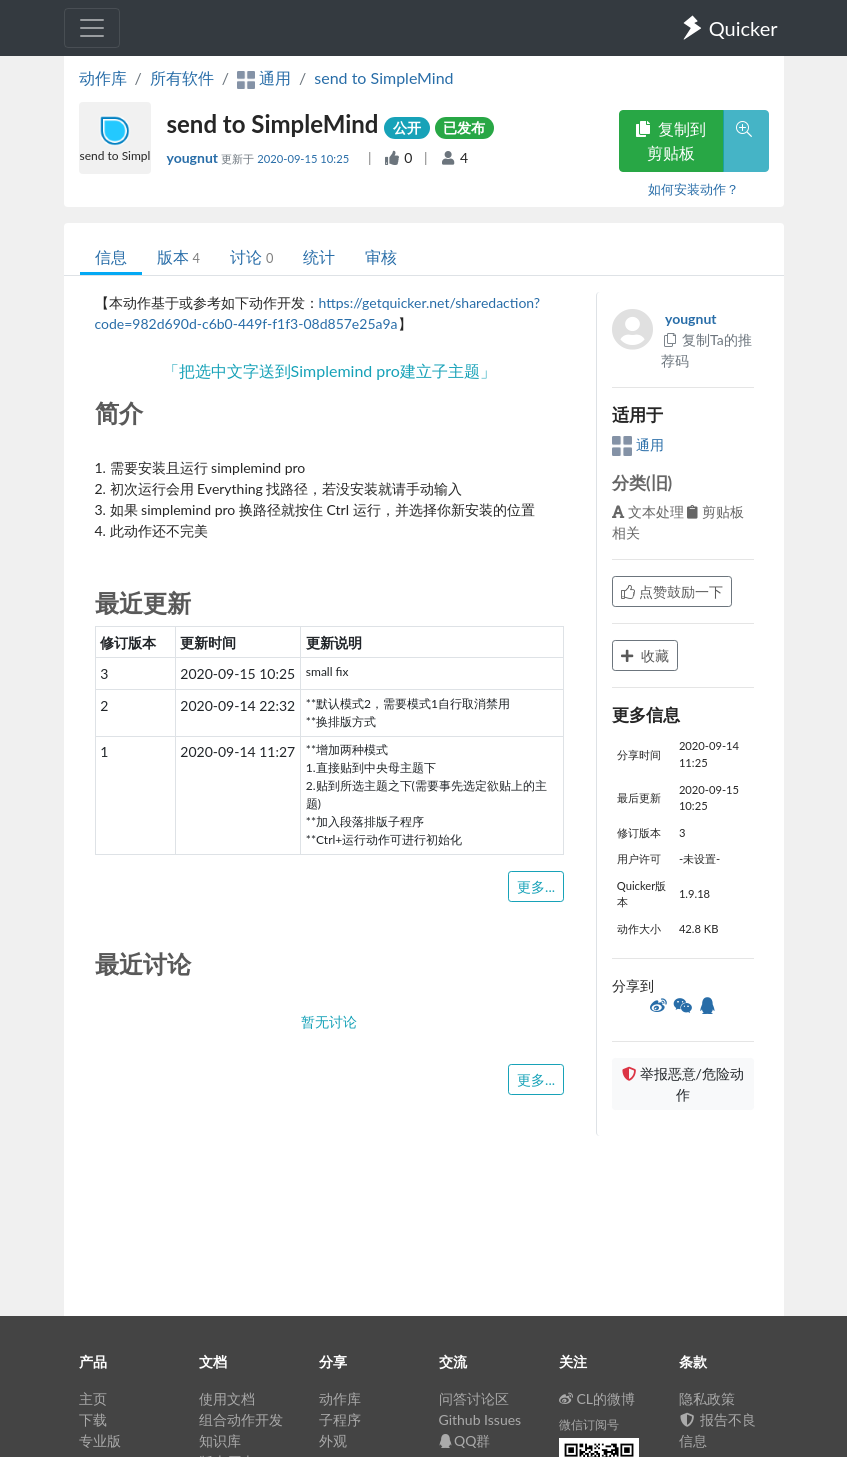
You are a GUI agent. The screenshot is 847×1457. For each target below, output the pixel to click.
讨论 (251, 256)
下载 (93, 1419)
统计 (319, 256)
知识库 (220, 1440)
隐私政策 (707, 1398)
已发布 (464, 127)
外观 (333, 1440)
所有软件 (182, 77)
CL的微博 (597, 1398)
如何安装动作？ (693, 189)
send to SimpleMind (383, 77)
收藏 (645, 655)
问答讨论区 (474, 1398)
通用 (638, 444)
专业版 (100, 1440)
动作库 (103, 77)
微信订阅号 (589, 1424)
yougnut (194, 157)
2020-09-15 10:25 (304, 158)
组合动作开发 (241, 1419)
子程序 (340, 1419)
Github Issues (480, 1419)
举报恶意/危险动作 (683, 1084)
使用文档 (227, 1398)
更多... (536, 886)
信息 (111, 256)
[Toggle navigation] (92, 28)
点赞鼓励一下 (672, 591)
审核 (381, 256)
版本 (178, 256)
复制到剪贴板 (671, 140)
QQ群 (465, 1440)
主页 (93, 1398)
